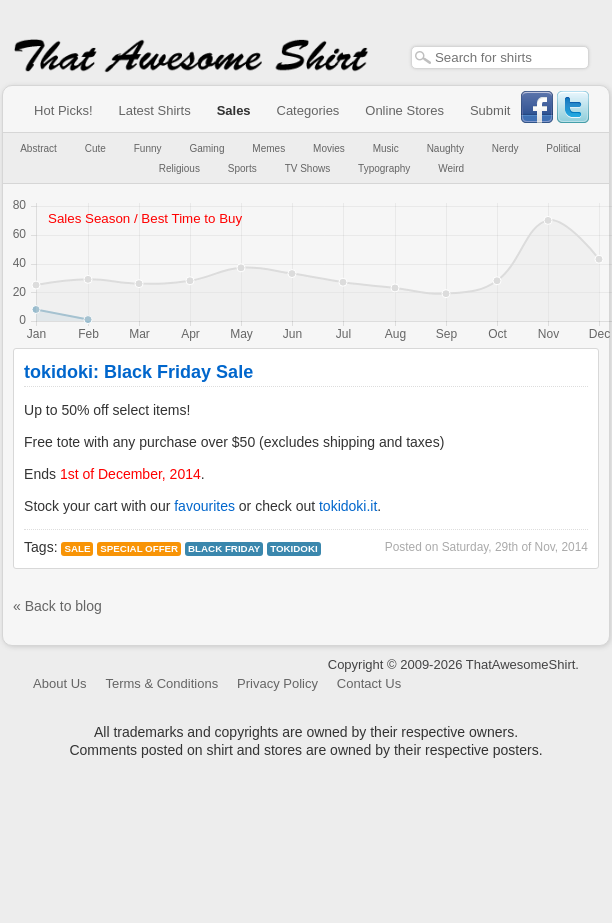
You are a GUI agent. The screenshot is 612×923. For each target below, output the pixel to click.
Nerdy (505, 148)
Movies (329, 148)
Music (386, 148)
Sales (234, 110)
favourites (204, 506)
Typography (384, 168)
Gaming (206, 148)
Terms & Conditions (161, 683)
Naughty (445, 148)
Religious (179, 168)
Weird (451, 168)
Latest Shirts (154, 110)
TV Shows (308, 168)
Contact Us (369, 683)
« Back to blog (57, 606)
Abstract (38, 148)
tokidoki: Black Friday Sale (138, 372)
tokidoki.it (348, 506)
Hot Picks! (63, 110)
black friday (224, 548)
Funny (148, 148)
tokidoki (294, 548)
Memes (268, 148)
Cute (95, 148)
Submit (490, 110)
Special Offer (139, 548)
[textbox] (500, 57)
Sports (242, 168)
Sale (77, 548)
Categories (308, 110)
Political (563, 148)
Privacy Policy (277, 683)
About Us (59, 683)
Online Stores (404, 110)
